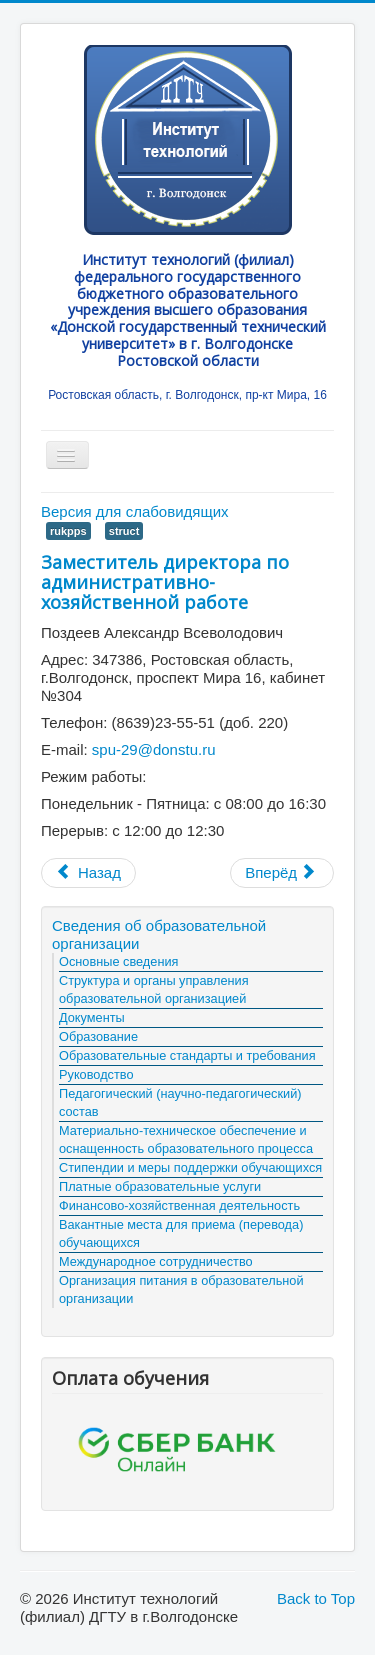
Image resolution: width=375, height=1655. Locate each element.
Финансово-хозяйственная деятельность (179, 1205)
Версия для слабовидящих (135, 511)
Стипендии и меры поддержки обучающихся (190, 1167)
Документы (92, 1017)
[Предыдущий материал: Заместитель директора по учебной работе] (88, 873)
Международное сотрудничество (156, 1261)
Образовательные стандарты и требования (187, 1055)
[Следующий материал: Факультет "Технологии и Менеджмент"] (282, 873)
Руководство (96, 1074)
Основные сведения (118, 961)
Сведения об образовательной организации (159, 934)
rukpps (68, 531)
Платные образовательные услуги (160, 1186)
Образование (98, 1036)
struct (124, 531)
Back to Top (316, 1598)
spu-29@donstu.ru (154, 749)
